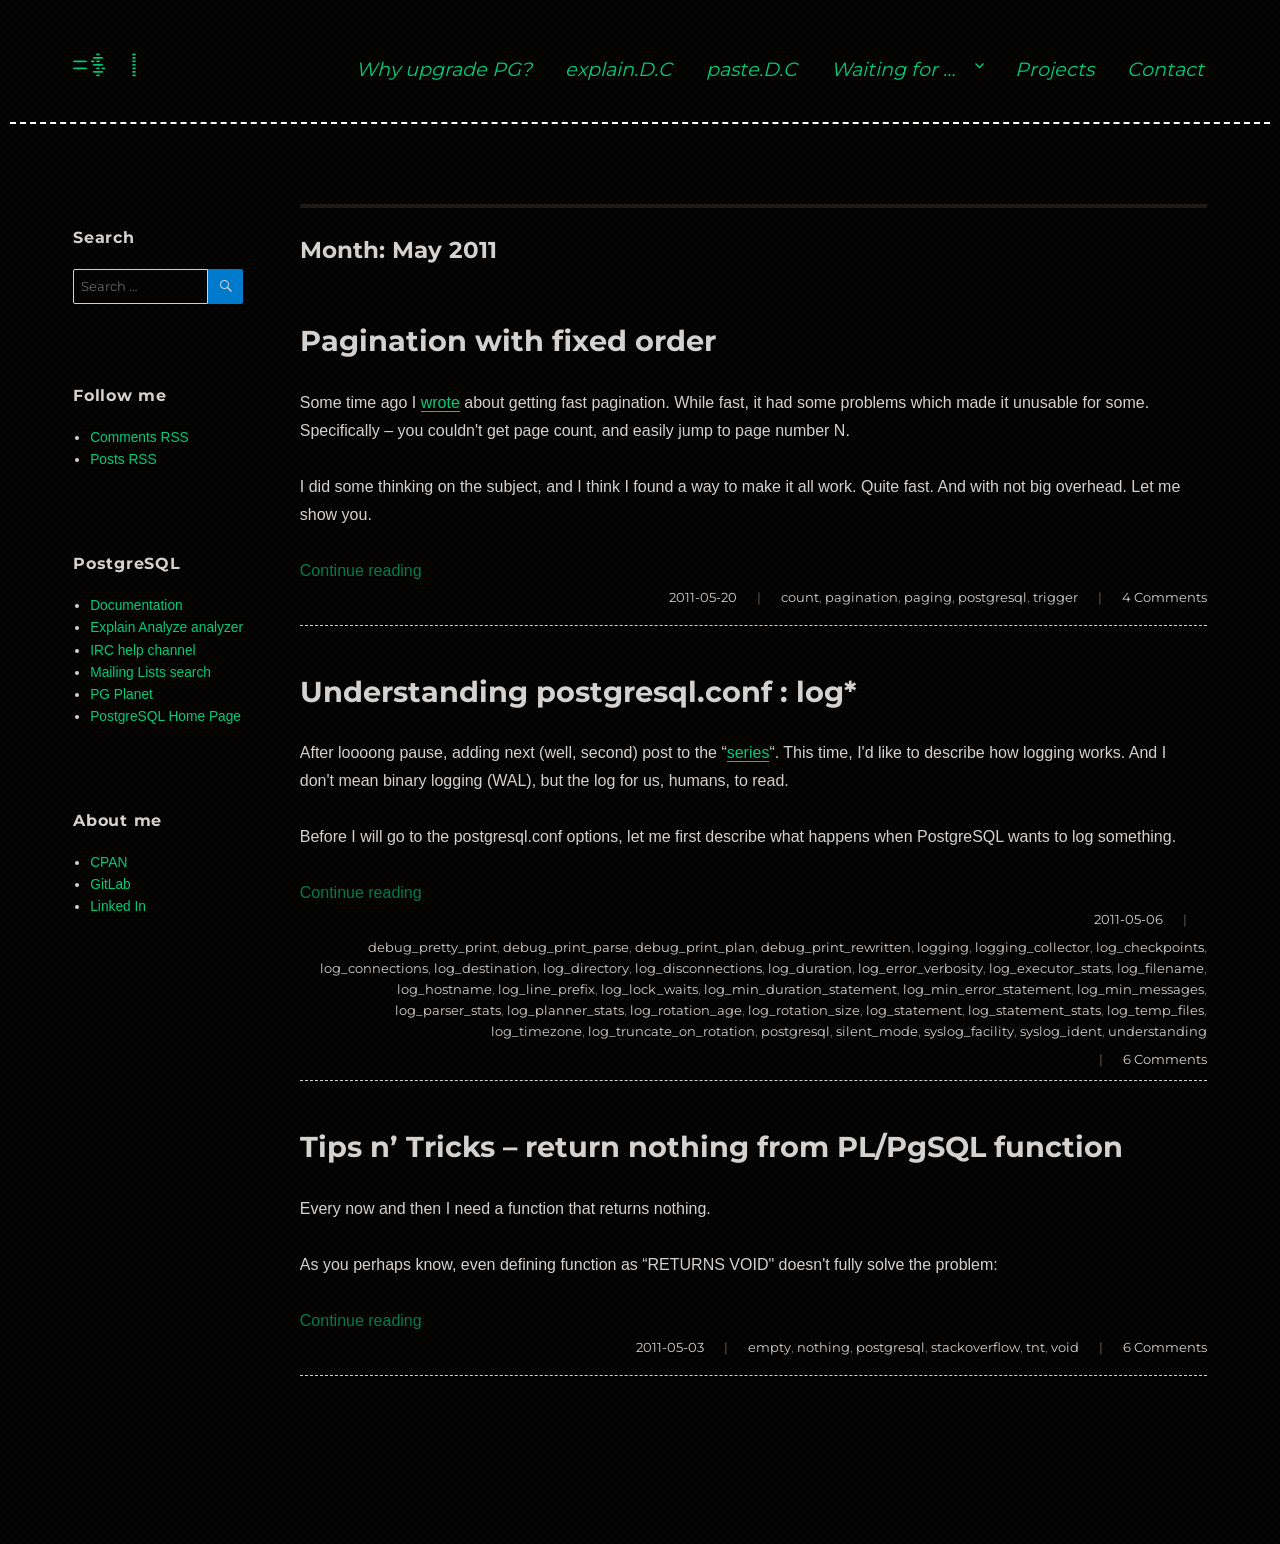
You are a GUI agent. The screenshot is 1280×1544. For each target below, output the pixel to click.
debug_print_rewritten (836, 947)
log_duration (810, 968)
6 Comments (1165, 1059)
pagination (861, 597)
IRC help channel (142, 650)
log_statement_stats (1034, 1010)
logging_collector (1032, 947)
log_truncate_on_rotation (671, 1031)
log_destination (485, 968)
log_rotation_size (804, 1010)
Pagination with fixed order (508, 340)
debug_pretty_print (432, 947)
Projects (1054, 69)
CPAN (108, 862)
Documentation (136, 605)
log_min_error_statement (987, 989)
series (748, 752)
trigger (1055, 597)
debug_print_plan (695, 947)
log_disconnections (698, 968)
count (800, 597)
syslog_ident (1061, 1031)
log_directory (586, 968)
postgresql (992, 597)
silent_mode (877, 1031)
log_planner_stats (565, 1010)
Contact (1165, 69)
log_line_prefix (546, 989)
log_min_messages (1140, 989)
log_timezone (536, 1031)
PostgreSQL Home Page (165, 716)
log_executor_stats (1050, 968)
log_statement (914, 1010)
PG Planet (121, 694)
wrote (440, 402)
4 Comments (1164, 597)
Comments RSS (139, 437)
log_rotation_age (686, 1010)
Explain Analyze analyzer (166, 627)
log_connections (374, 968)
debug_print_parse (566, 947)
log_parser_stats (448, 1010)
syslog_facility (969, 1031)
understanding (1157, 1031)
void (1065, 1347)
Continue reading (361, 570)
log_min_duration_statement (800, 989)
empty (769, 1347)
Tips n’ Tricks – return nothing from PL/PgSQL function (711, 1146)
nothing (823, 1347)
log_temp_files (1155, 1010)
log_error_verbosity (920, 968)
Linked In (118, 906)
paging (928, 597)
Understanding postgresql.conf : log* (578, 691)
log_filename (1160, 968)
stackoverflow (975, 1347)
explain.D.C (618, 69)
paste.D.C (751, 69)
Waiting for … (893, 69)
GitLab (110, 884)
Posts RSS (123, 459)
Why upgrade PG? (444, 69)
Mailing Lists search (150, 672)
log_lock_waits (649, 989)
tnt (1035, 1347)
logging (943, 947)
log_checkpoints (1150, 947)
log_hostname (444, 989)
